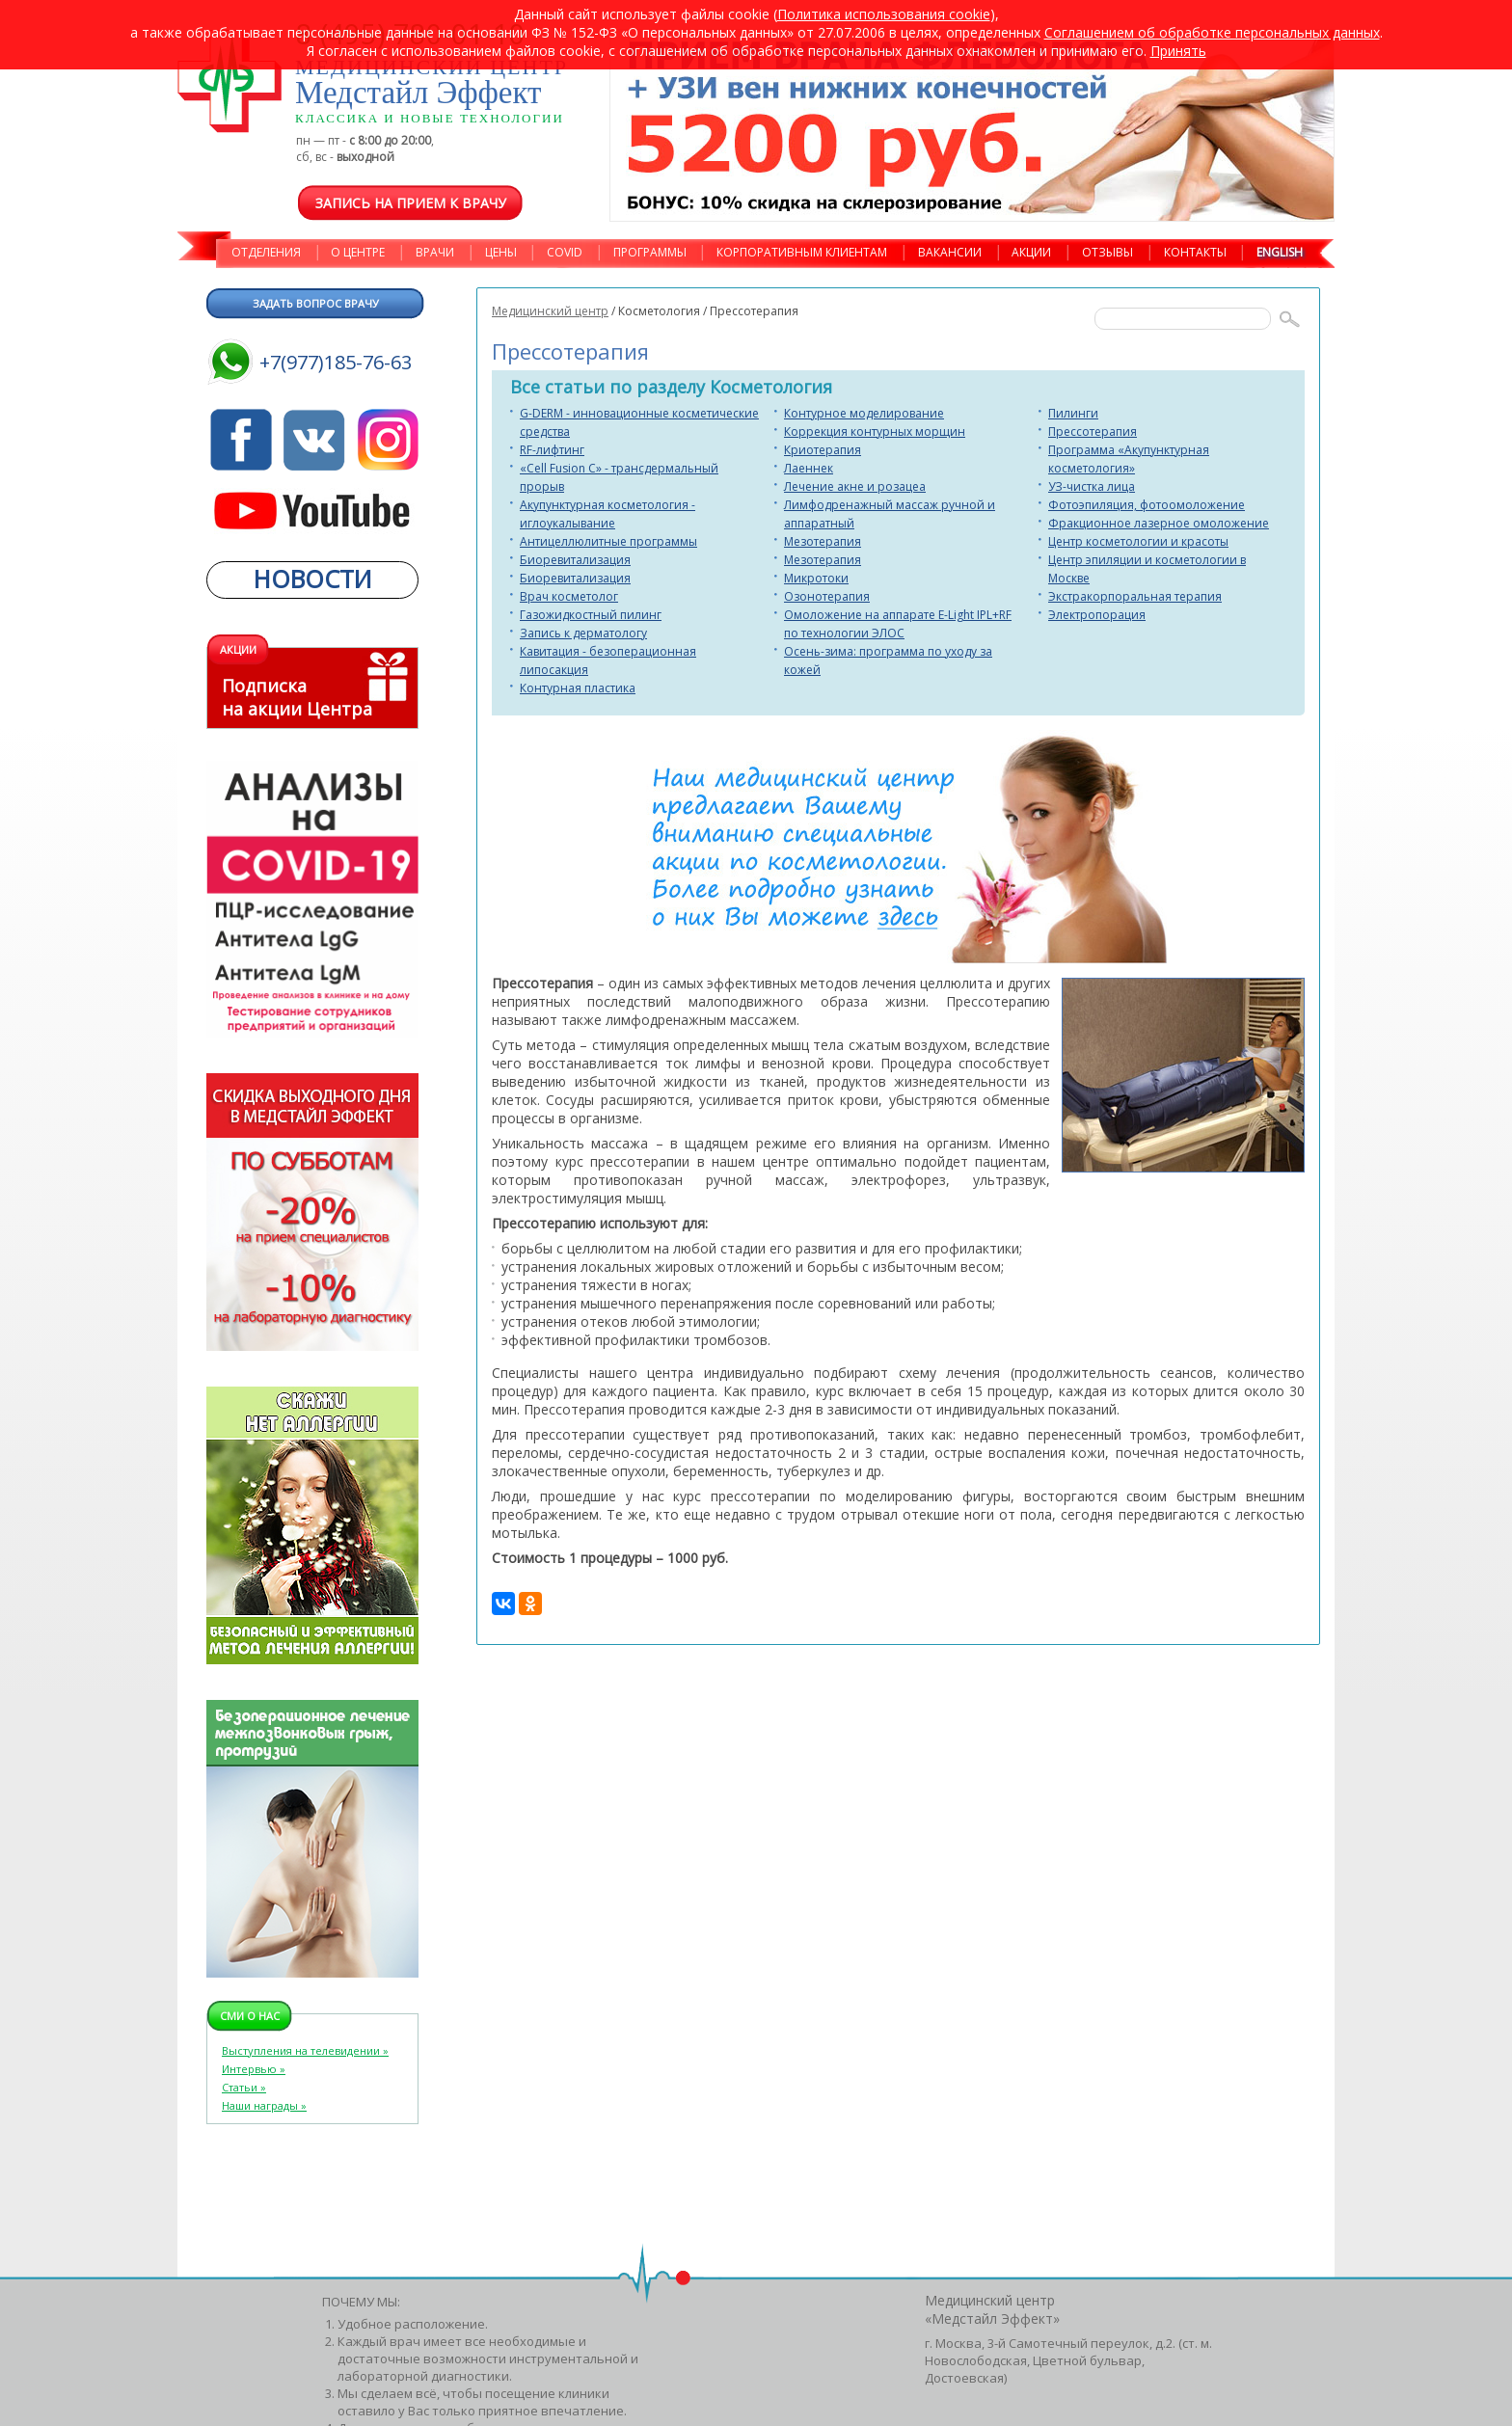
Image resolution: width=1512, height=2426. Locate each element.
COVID (564, 252)
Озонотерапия (827, 596)
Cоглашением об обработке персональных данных (1212, 32)
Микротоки (816, 578)
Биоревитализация (575, 560)
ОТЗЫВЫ (1107, 252)
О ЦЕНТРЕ (358, 252)
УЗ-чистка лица (1091, 486)
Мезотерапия (822, 541)
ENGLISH (1279, 252)
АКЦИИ (1031, 252)
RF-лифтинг (552, 450)
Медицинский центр (550, 311)
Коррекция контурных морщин (874, 431)
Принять (1178, 50)
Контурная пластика (577, 688)
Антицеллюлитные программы (608, 541)
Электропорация (1097, 614)
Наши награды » (264, 2105)
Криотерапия (822, 450)
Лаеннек (808, 468)
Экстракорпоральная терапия (1135, 596)
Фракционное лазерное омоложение (1158, 523)
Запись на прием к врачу (410, 203)
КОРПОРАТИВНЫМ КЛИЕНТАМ (801, 252)
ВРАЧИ (435, 252)
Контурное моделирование (864, 413)
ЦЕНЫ (501, 252)
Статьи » (244, 2087)
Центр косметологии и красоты (1138, 541)
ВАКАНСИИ (950, 252)
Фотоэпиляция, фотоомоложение (1146, 505)
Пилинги (1073, 413)
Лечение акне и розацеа (855, 486)
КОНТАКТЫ (1195, 252)
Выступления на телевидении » (305, 2050)
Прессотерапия (1092, 431)
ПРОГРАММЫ (650, 252)
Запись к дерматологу (583, 633)
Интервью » (253, 2069)
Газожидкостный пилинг (591, 614)
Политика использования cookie (883, 14)
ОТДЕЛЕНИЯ (266, 252)
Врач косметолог (569, 596)
